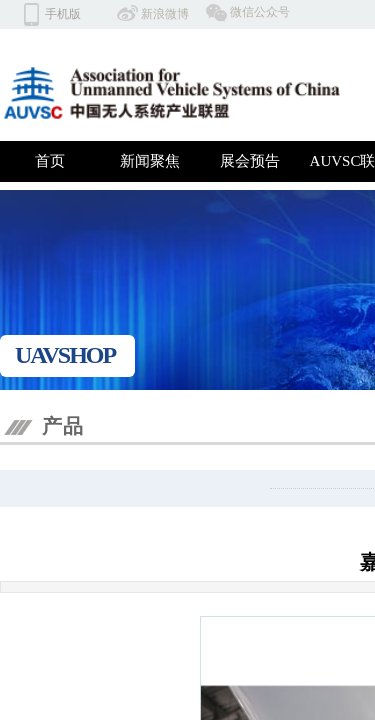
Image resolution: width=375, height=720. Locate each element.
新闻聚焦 (150, 161)
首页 (50, 161)
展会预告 (250, 161)
